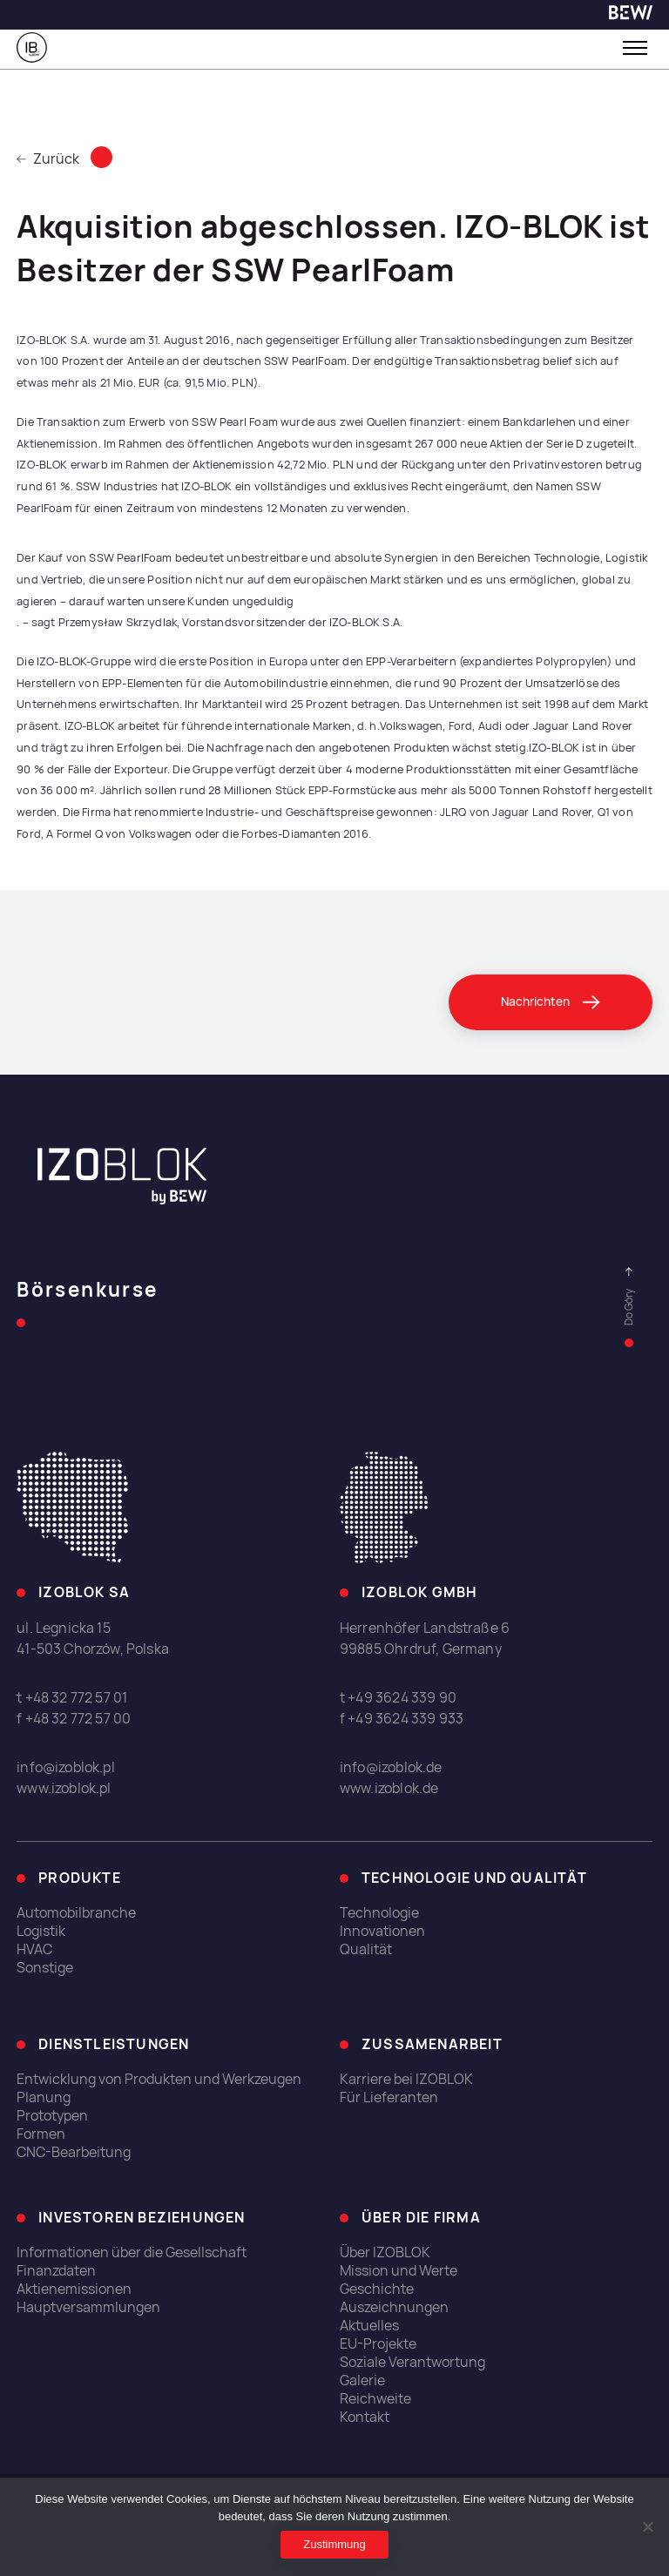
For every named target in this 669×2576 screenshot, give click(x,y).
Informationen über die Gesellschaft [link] (132, 2253)
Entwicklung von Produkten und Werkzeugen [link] (159, 2079)
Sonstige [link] (45, 1968)
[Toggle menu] (635, 47)
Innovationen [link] (382, 1932)
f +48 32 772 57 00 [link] (74, 1719)
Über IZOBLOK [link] (385, 2253)
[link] (630, 14)
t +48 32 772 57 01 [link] (72, 1698)
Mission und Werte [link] (398, 2271)
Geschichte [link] (377, 2290)
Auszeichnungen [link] (394, 2308)
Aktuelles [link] (369, 2326)
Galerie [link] (362, 2381)
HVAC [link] (34, 1950)
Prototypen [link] (52, 2116)
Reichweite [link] (375, 2400)
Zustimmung (334, 2544)
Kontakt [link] (364, 2418)
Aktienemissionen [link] (74, 2290)
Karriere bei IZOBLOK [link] (406, 2079)
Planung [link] (44, 2097)
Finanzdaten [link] (56, 2271)
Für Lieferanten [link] (389, 2097)
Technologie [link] (379, 1914)
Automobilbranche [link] (76, 1914)
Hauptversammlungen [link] (88, 2308)
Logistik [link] (41, 1932)
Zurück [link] (48, 159)
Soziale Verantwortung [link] (412, 2363)
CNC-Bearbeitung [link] (74, 2152)
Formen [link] (41, 2134)
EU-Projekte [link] (378, 2345)
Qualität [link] (366, 1950)
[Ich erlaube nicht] (647, 2526)
